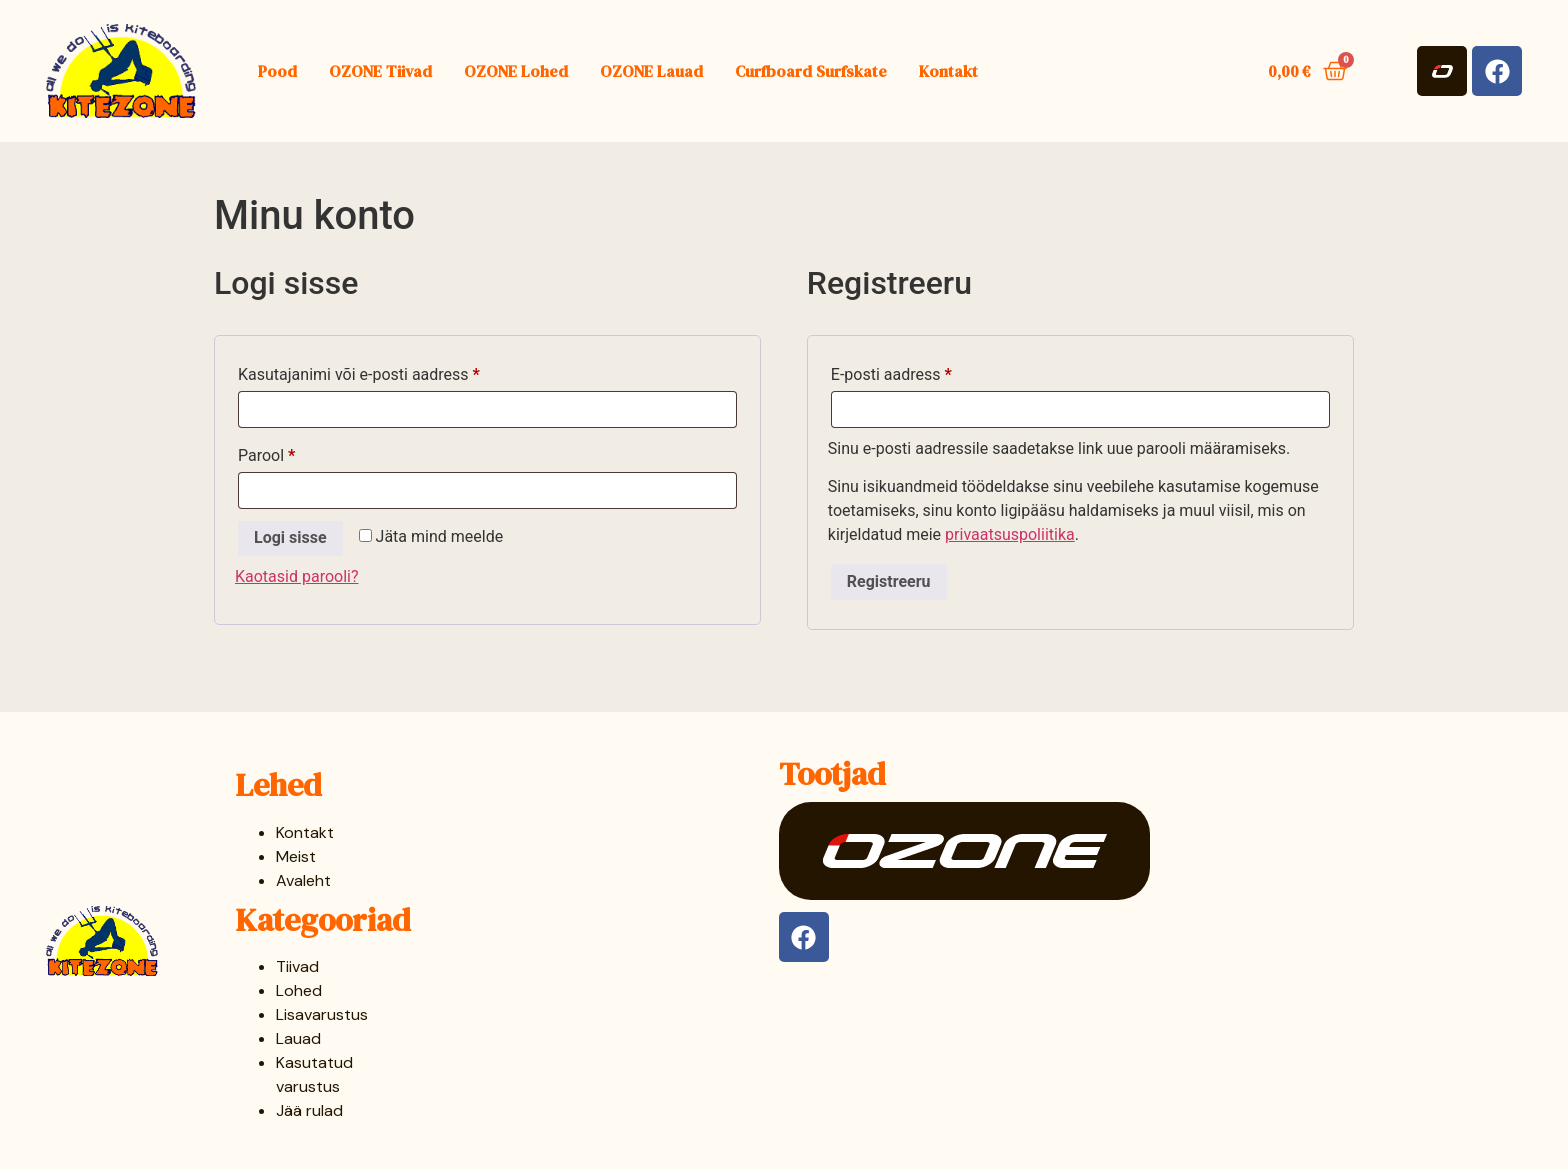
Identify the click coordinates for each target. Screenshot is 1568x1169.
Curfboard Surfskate (811, 71)
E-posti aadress (917, 371)
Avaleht (303, 880)
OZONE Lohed (516, 71)
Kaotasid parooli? (297, 576)
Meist (296, 856)
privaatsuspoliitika (1010, 534)
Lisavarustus (322, 1014)
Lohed (299, 990)
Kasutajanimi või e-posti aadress (384, 371)
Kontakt (948, 71)
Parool (292, 452)
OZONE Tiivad (380, 71)
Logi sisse (290, 537)
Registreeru (889, 581)
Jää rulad (309, 1110)
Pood (277, 71)
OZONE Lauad (651, 71)
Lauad (298, 1038)
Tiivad (297, 966)
